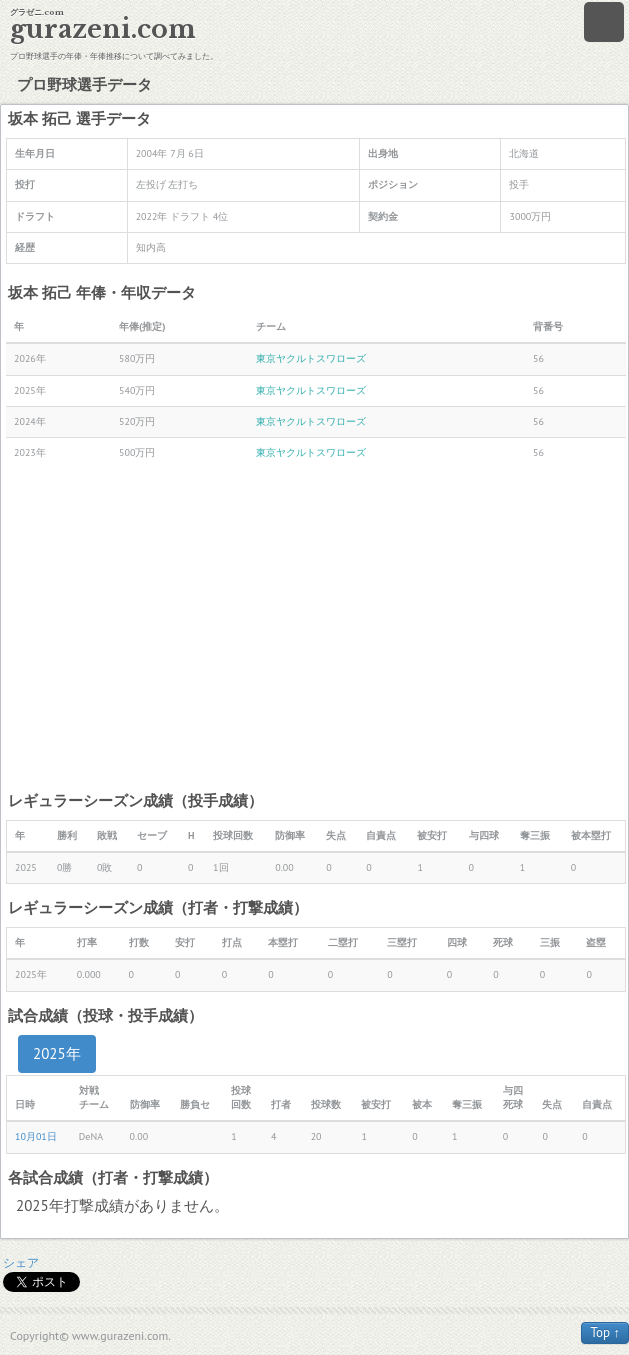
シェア (21, 1262)
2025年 (57, 1053)
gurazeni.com (103, 29)
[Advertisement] (316, 629)
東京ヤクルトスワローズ (311, 358)
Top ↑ (605, 1332)
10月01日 (36, 1136)
